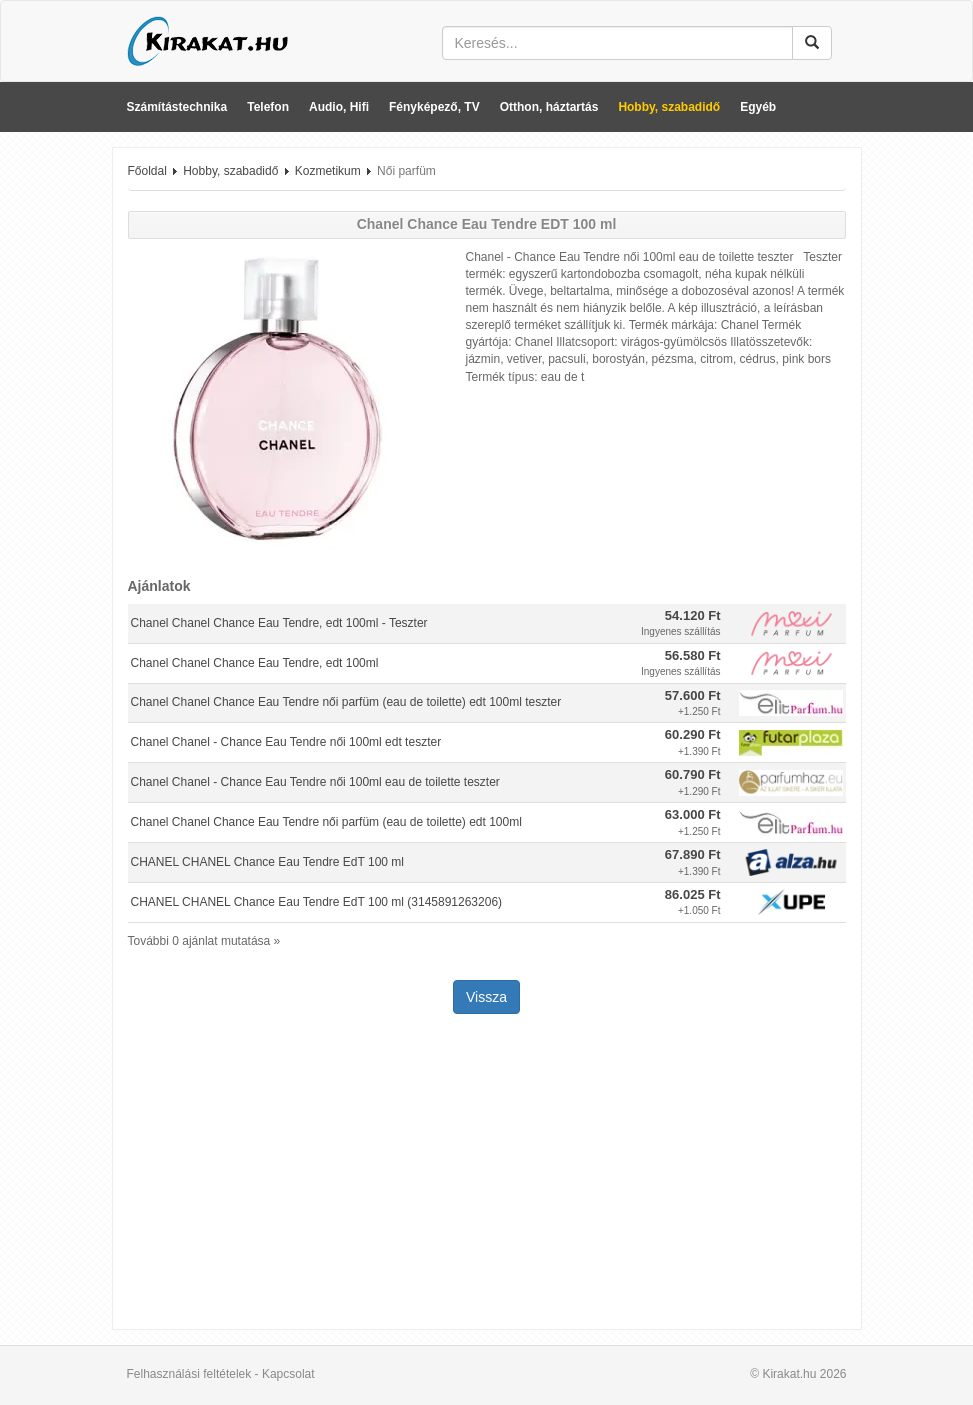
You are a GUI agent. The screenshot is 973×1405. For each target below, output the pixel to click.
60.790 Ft (693, 774)
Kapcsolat (288, 1374)
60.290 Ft (693, 734)
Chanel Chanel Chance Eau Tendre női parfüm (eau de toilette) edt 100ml (326, 822)
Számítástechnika (177, 107)
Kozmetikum (328, 171)
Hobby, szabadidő (669, 107)
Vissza (486, 997)
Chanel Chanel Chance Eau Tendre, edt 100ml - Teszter (279, 623)
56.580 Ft (693, 655)
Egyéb (758, 107)
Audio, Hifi (339, 107)
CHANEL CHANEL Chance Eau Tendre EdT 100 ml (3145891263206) (317, 902)
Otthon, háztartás (549, 107)
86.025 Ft (693, 894)
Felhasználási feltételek (189, 1374)
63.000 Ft (693, 814)
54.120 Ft (693, 615)
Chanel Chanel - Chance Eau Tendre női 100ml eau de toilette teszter (315, 782)
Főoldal (147, 171)
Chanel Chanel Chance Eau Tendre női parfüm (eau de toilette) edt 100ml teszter (346, 702)
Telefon (268, 107)
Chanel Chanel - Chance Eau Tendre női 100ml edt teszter (286, 742)
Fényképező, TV (434, 107)
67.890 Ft (693, 854)
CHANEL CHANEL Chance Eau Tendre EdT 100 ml (267, 862)
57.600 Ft (693, 695)
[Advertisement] (487, 1174)
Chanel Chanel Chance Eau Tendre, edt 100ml (255, 663)
